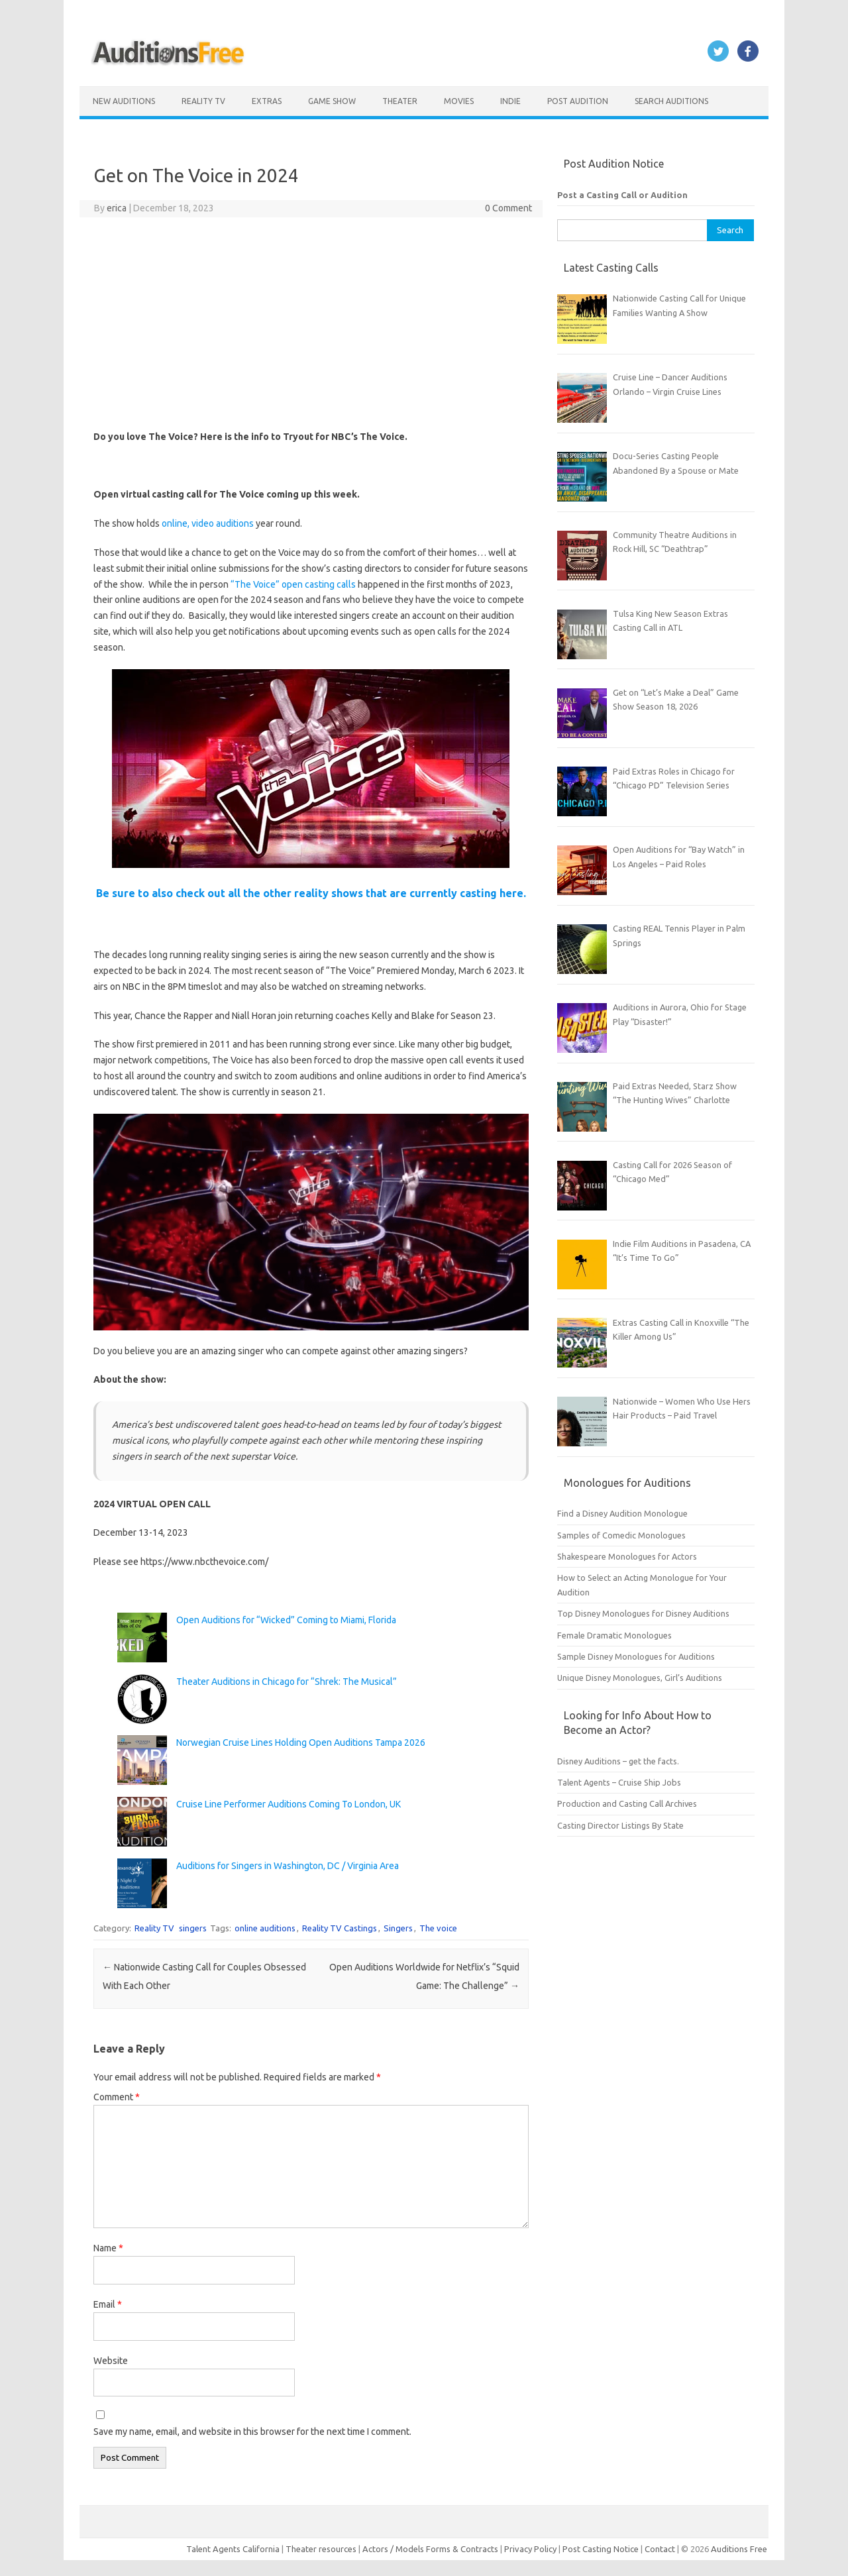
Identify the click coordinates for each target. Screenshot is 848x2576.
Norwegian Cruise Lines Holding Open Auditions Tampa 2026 (300, 1742)
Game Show (332, 101)
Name (108, 2248)
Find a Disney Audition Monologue (622, 1513)
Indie (510, 101)
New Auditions (124, 101)
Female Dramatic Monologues (614, 1635)
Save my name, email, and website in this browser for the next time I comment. (252, 2431)
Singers (398, 1928)
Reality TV (203, 101)
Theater (399, 101)
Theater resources (321, 2548)
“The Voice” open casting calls (293, 584)
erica (117, 208)
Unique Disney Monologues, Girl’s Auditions (639, 1677)
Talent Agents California (233, 2548)
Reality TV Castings (339, 1928)
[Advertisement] (311, 323)
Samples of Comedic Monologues (621, 1535)
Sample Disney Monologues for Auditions (636, 1656)
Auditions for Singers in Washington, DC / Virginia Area (287, 1865)
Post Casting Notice (600, 2548)
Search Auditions (671, 101)
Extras (267, 101)
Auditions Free (739, 2548)
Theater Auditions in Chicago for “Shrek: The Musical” (286, 1681)
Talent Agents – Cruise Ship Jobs (619, 1782)
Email (107, 2304)
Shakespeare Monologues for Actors (627, 1556)
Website (110, 2360)
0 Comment (508, 208)
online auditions (265, 1928)
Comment (116, 2097)
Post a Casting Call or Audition (622, 194)
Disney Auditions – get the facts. (618, 1761)
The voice (438, 1928)
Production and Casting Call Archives (627, 1803)
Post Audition (577, 101)
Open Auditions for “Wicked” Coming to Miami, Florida (286, 1620)
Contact (661, 2548)
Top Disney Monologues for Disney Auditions (643, 1613)
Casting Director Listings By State (620, 1825)
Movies (459, 101)
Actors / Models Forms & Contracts (430, 2548)
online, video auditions (208, 523)
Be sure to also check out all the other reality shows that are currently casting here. (311, 893)
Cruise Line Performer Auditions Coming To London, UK (288, 1804)
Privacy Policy (531, 2548)
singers (193, 1928)
